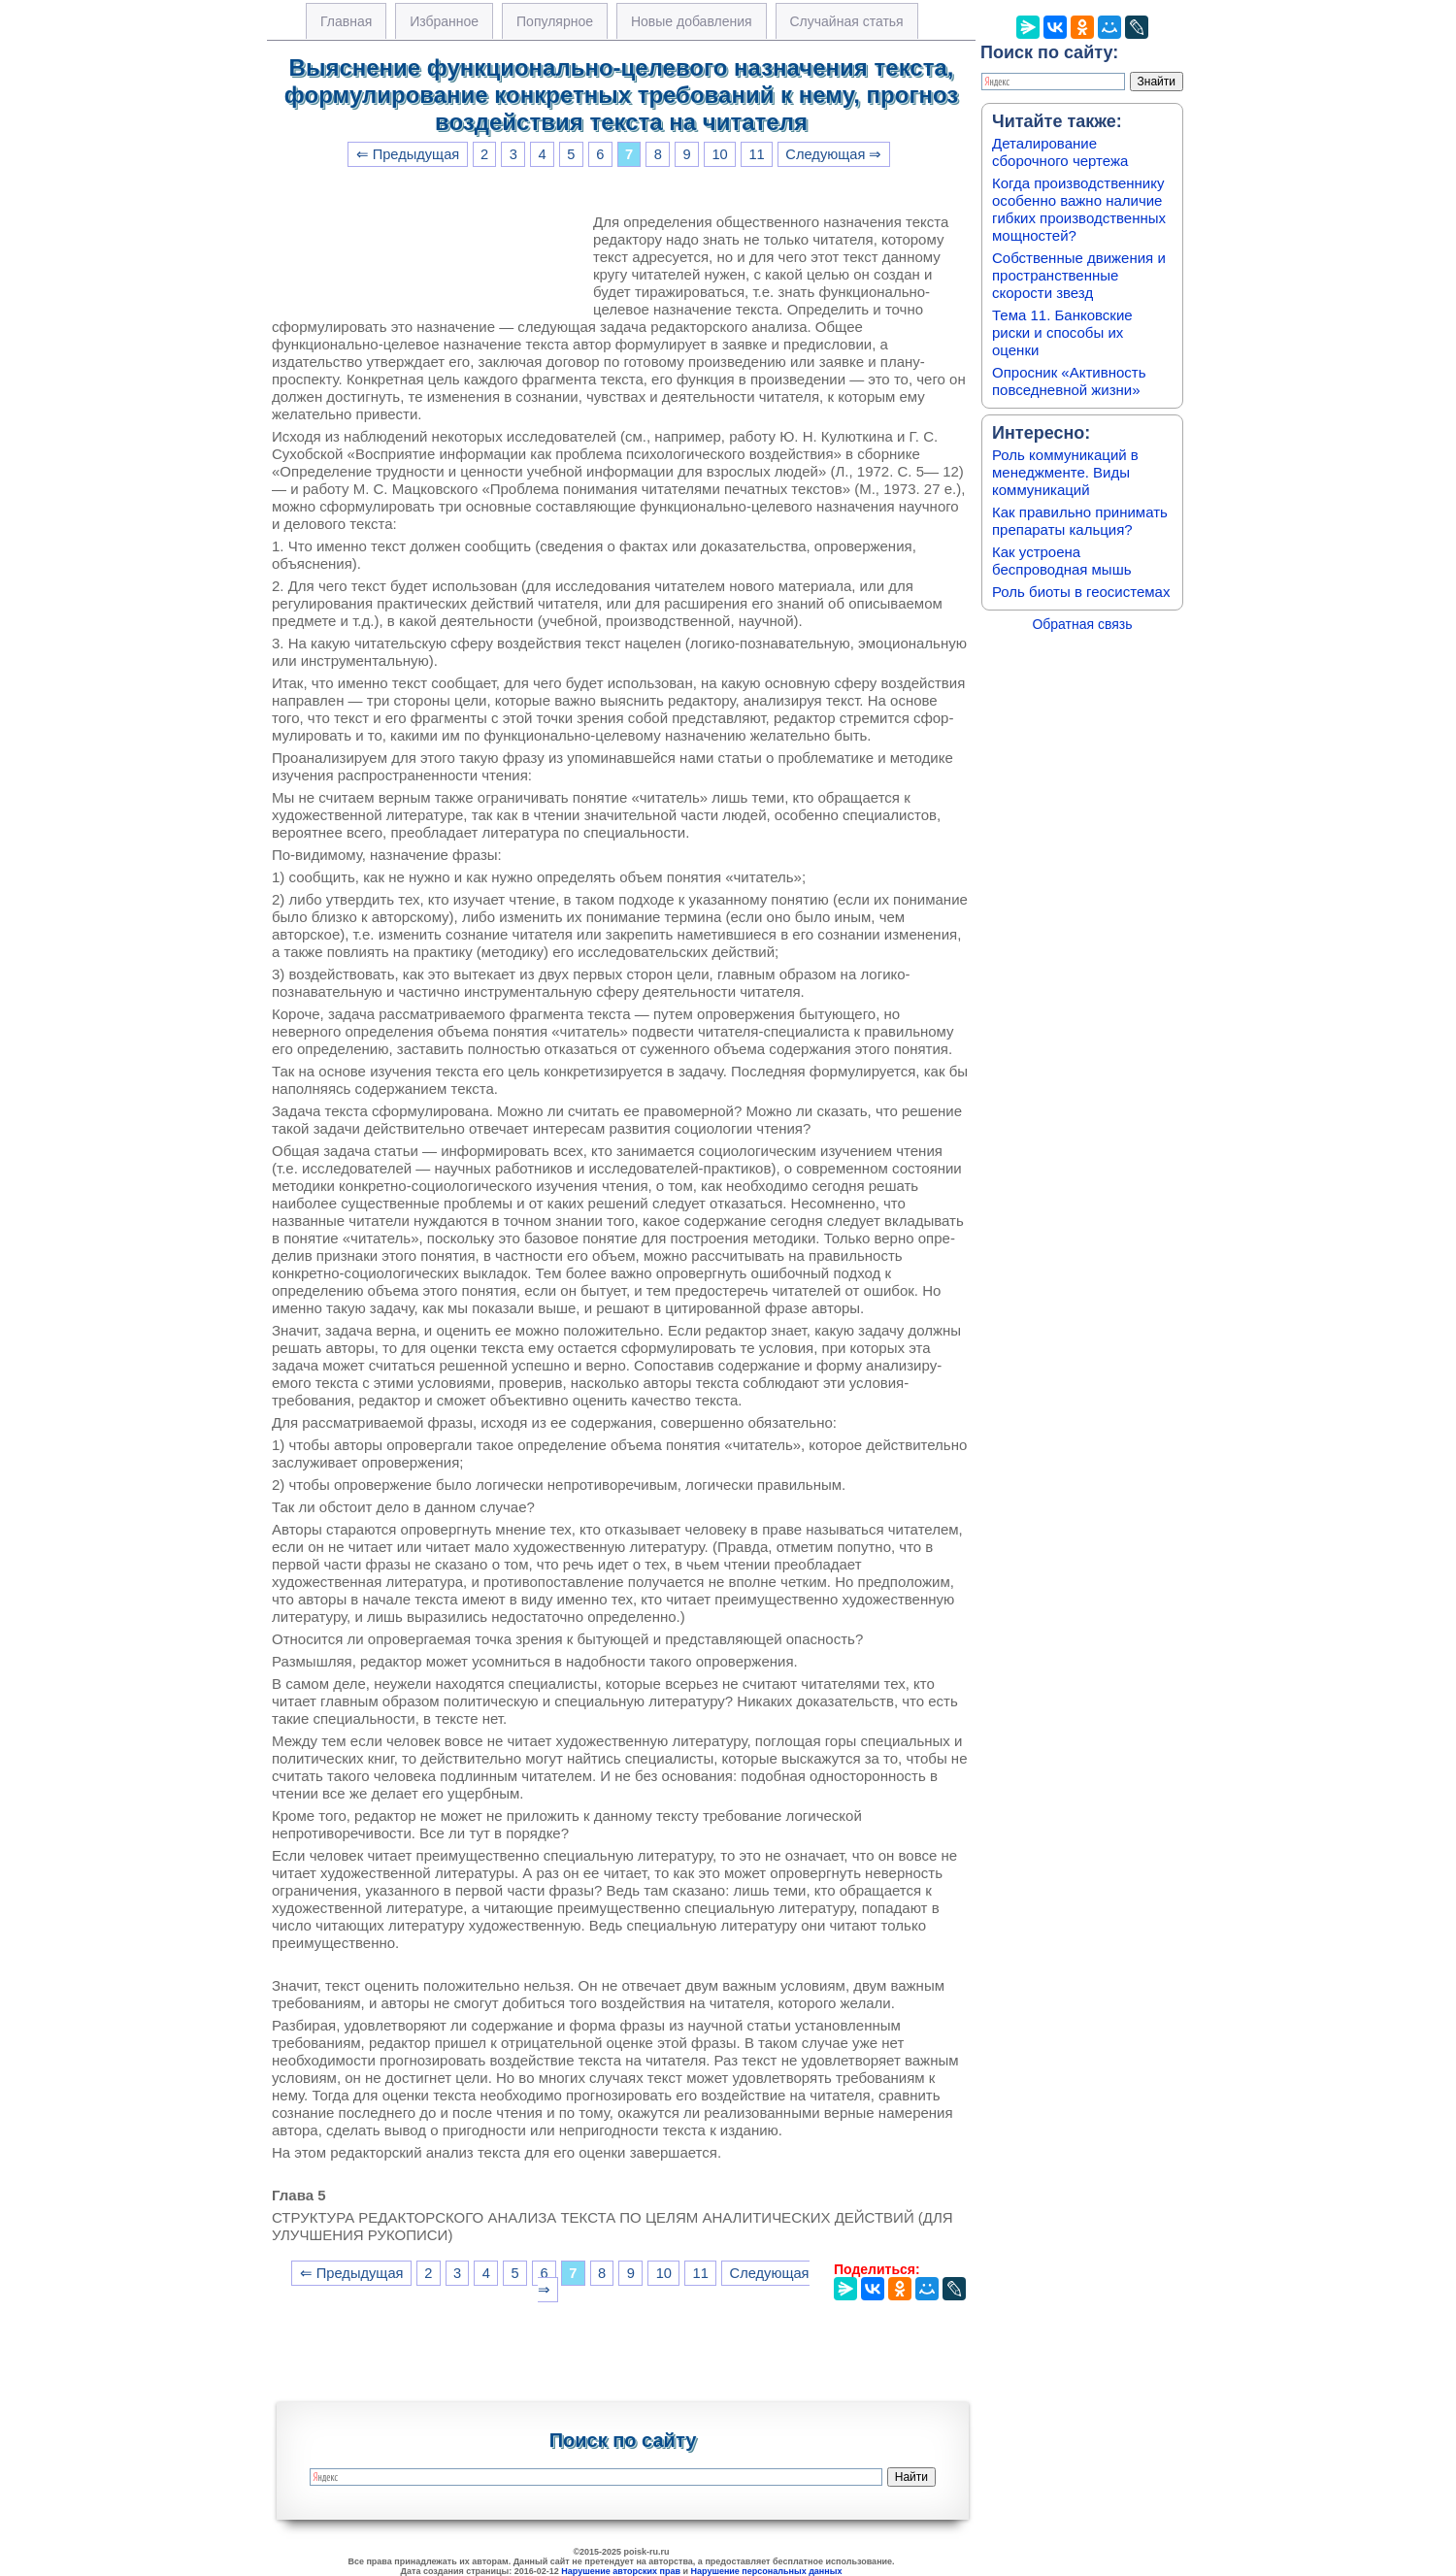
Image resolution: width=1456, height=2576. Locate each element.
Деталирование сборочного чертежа (1060, 152)
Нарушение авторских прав (620, 2571)
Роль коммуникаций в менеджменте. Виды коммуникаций (1065, 472)
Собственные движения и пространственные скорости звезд (1079, 275)
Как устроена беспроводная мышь (1062, 561)
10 (719, 154)
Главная (346, 21)
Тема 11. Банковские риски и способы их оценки (1062, 332)
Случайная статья (847, 21)
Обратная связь (1082, 624)
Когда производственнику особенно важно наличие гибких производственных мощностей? (1079, 209)
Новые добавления (691, 21)
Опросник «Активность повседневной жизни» (1068, 381)
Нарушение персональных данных (767, 2571)
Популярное (554, 21)
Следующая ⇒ (833, 154)
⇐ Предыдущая (408, 154)
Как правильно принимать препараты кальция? (1080, 521)
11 (756, 154)
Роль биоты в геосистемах (1081, 591)
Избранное (444, 21)
